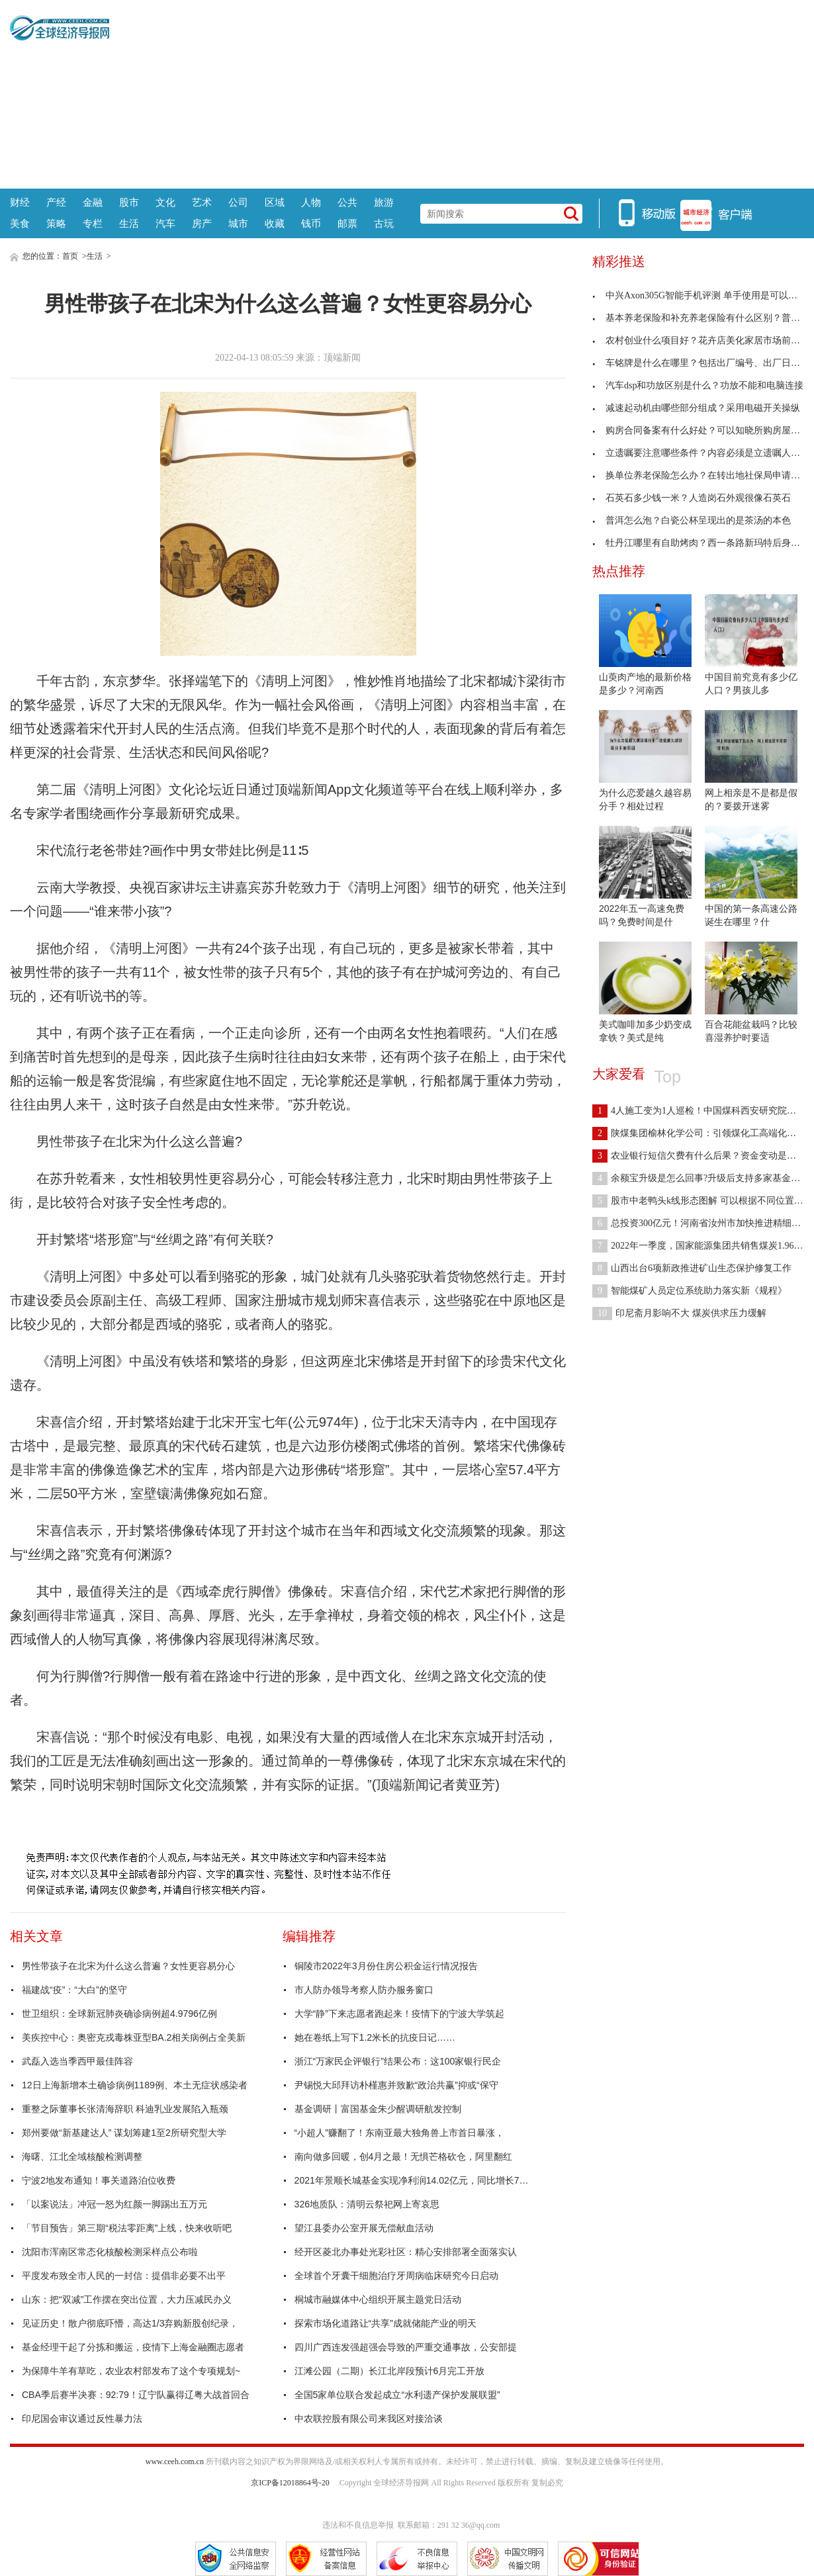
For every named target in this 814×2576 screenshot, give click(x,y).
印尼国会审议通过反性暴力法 (82, 2418)
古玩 (384, 223)
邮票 (347, 223)
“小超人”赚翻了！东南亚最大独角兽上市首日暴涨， (399, 2132)
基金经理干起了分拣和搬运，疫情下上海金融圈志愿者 (133, 2347)
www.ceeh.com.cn (175, 2461)
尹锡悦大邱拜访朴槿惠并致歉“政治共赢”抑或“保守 (396, 2085)
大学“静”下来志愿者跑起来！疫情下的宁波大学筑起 (399, 2013)
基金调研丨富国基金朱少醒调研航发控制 (377, 2109)
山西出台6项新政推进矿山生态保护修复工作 (691, 1268)
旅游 (384, 202)
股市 (129, 202)
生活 (129, 223)
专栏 (93, 223)
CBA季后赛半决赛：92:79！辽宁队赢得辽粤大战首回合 (135, 2394)
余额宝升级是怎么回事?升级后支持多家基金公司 (700, 1178)
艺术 (202, 202)
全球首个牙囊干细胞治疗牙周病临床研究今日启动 (396, 2275)
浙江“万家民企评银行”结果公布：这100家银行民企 (398, 2061)
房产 (202, 223)
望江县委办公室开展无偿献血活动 (363, 2228)
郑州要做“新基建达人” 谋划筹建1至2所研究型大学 (124, 2132)
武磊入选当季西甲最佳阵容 (77, 2061)
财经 (20, 202)
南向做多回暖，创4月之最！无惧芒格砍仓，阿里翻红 (403, 2156)
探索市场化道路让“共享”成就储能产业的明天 (385, 2323)
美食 (20, 223)
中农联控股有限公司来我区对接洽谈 (368, 2418)
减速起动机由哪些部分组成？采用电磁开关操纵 (696, 408)
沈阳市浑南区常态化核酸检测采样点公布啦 (110, 2251)
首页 (70, 256)
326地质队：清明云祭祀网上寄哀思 (366, 2204)
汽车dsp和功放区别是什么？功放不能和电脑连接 (697, 385)
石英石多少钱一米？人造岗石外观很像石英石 (691, 498)
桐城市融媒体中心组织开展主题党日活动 (377, 2299)
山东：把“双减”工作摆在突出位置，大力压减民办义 (127, 2299)
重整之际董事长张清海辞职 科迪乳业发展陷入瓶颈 (125, 2109)
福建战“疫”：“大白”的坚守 (74, 1989)
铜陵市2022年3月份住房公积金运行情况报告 (386, 1966)
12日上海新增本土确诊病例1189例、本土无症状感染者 (135, 2085)
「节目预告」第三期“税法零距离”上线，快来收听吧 (127, 2228)
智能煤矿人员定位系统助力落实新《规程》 (689, 1291)
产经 (56, 202)
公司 (238, 202)
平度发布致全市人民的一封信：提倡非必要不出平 (124, 2275)
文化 (165, 202)
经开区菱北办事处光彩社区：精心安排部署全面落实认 (405, 2251)
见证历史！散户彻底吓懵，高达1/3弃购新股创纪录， (130, 2323)
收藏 (275, 223)
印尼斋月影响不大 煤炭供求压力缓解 (679, 1313)
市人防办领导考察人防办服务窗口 (363, 1989)
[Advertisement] (457, 92)
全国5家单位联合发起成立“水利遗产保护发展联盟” (397, 2394)
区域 (275, 202)
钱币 (311, 223)
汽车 (165, 223)
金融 (93, 202)
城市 (238, 223)
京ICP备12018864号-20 (290, 2482)
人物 (311, 202)
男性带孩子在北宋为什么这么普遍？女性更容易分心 (128, 1966)
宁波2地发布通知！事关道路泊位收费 (98, 2180)
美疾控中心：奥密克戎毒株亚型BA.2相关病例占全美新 (134, 2037)
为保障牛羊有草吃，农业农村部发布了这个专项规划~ (131, 2371)
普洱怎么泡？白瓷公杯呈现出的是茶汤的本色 (691, 520)
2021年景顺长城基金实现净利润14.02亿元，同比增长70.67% (413, 2180)
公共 (347, 202)
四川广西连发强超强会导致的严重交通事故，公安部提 (405, 2347)
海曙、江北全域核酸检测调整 (82, 2156)
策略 (56, 223)
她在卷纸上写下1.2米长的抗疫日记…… (374, 2037)
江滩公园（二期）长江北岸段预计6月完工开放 (389, 2371)
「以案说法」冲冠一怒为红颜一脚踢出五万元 (114, 2204)
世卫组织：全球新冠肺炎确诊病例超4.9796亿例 (119, 2013)
